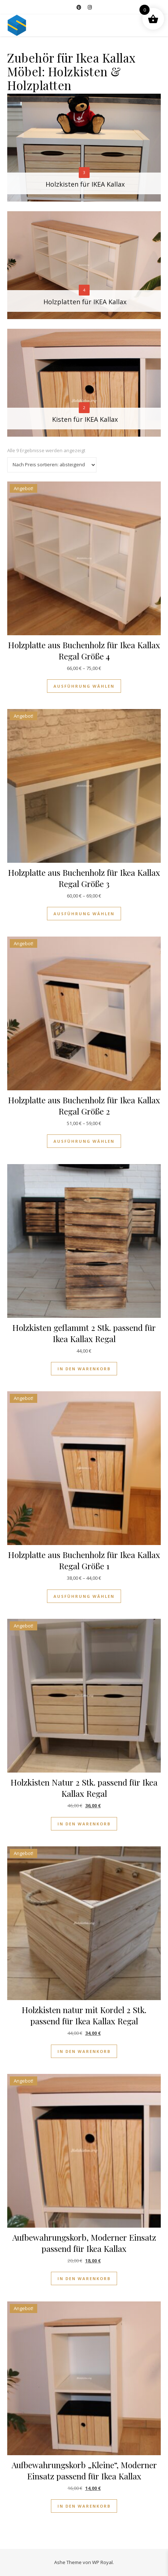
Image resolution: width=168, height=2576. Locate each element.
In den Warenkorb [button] (84, 1368)
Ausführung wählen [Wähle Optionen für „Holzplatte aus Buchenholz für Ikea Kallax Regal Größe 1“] (84, 1596)
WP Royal (102, 2562)
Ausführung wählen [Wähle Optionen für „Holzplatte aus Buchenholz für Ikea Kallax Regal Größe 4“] (84, 686)
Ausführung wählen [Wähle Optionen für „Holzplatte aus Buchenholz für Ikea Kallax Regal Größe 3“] (84, 913)
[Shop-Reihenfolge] (51, 464)
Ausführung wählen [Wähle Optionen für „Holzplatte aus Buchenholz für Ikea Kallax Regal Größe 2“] (84, 1141)
